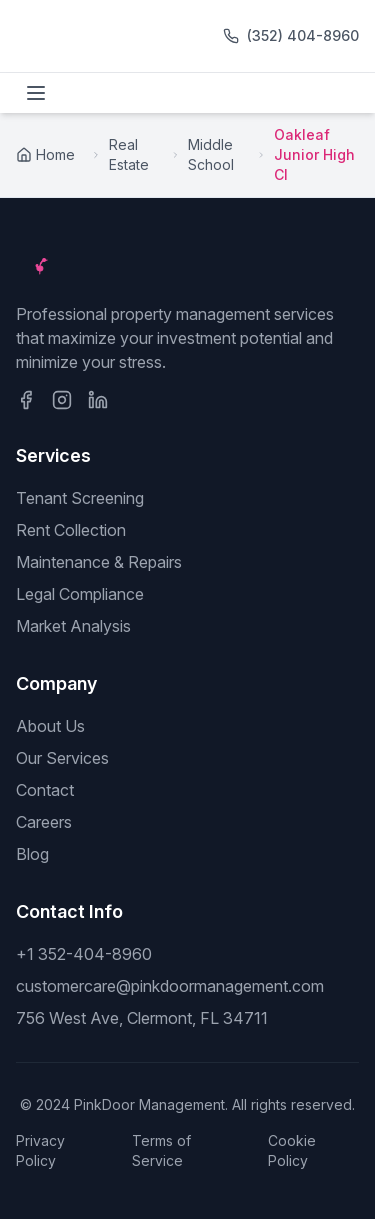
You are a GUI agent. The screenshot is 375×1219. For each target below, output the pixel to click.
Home (45, 154)
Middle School (211, 154)
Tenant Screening (80, 498)
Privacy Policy (40, 1150)
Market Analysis (73, 626)
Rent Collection (71, 530)
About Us (50, 726)
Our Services (62, 758)
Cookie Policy (292, 1150)
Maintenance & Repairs (99, 562)
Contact (45, 790)
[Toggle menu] (36, 93)
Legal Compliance (80, 594)
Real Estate (129, 154)
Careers (44, 822)
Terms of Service (161, 1150)
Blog (32, 854)
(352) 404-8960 (303, 35)
